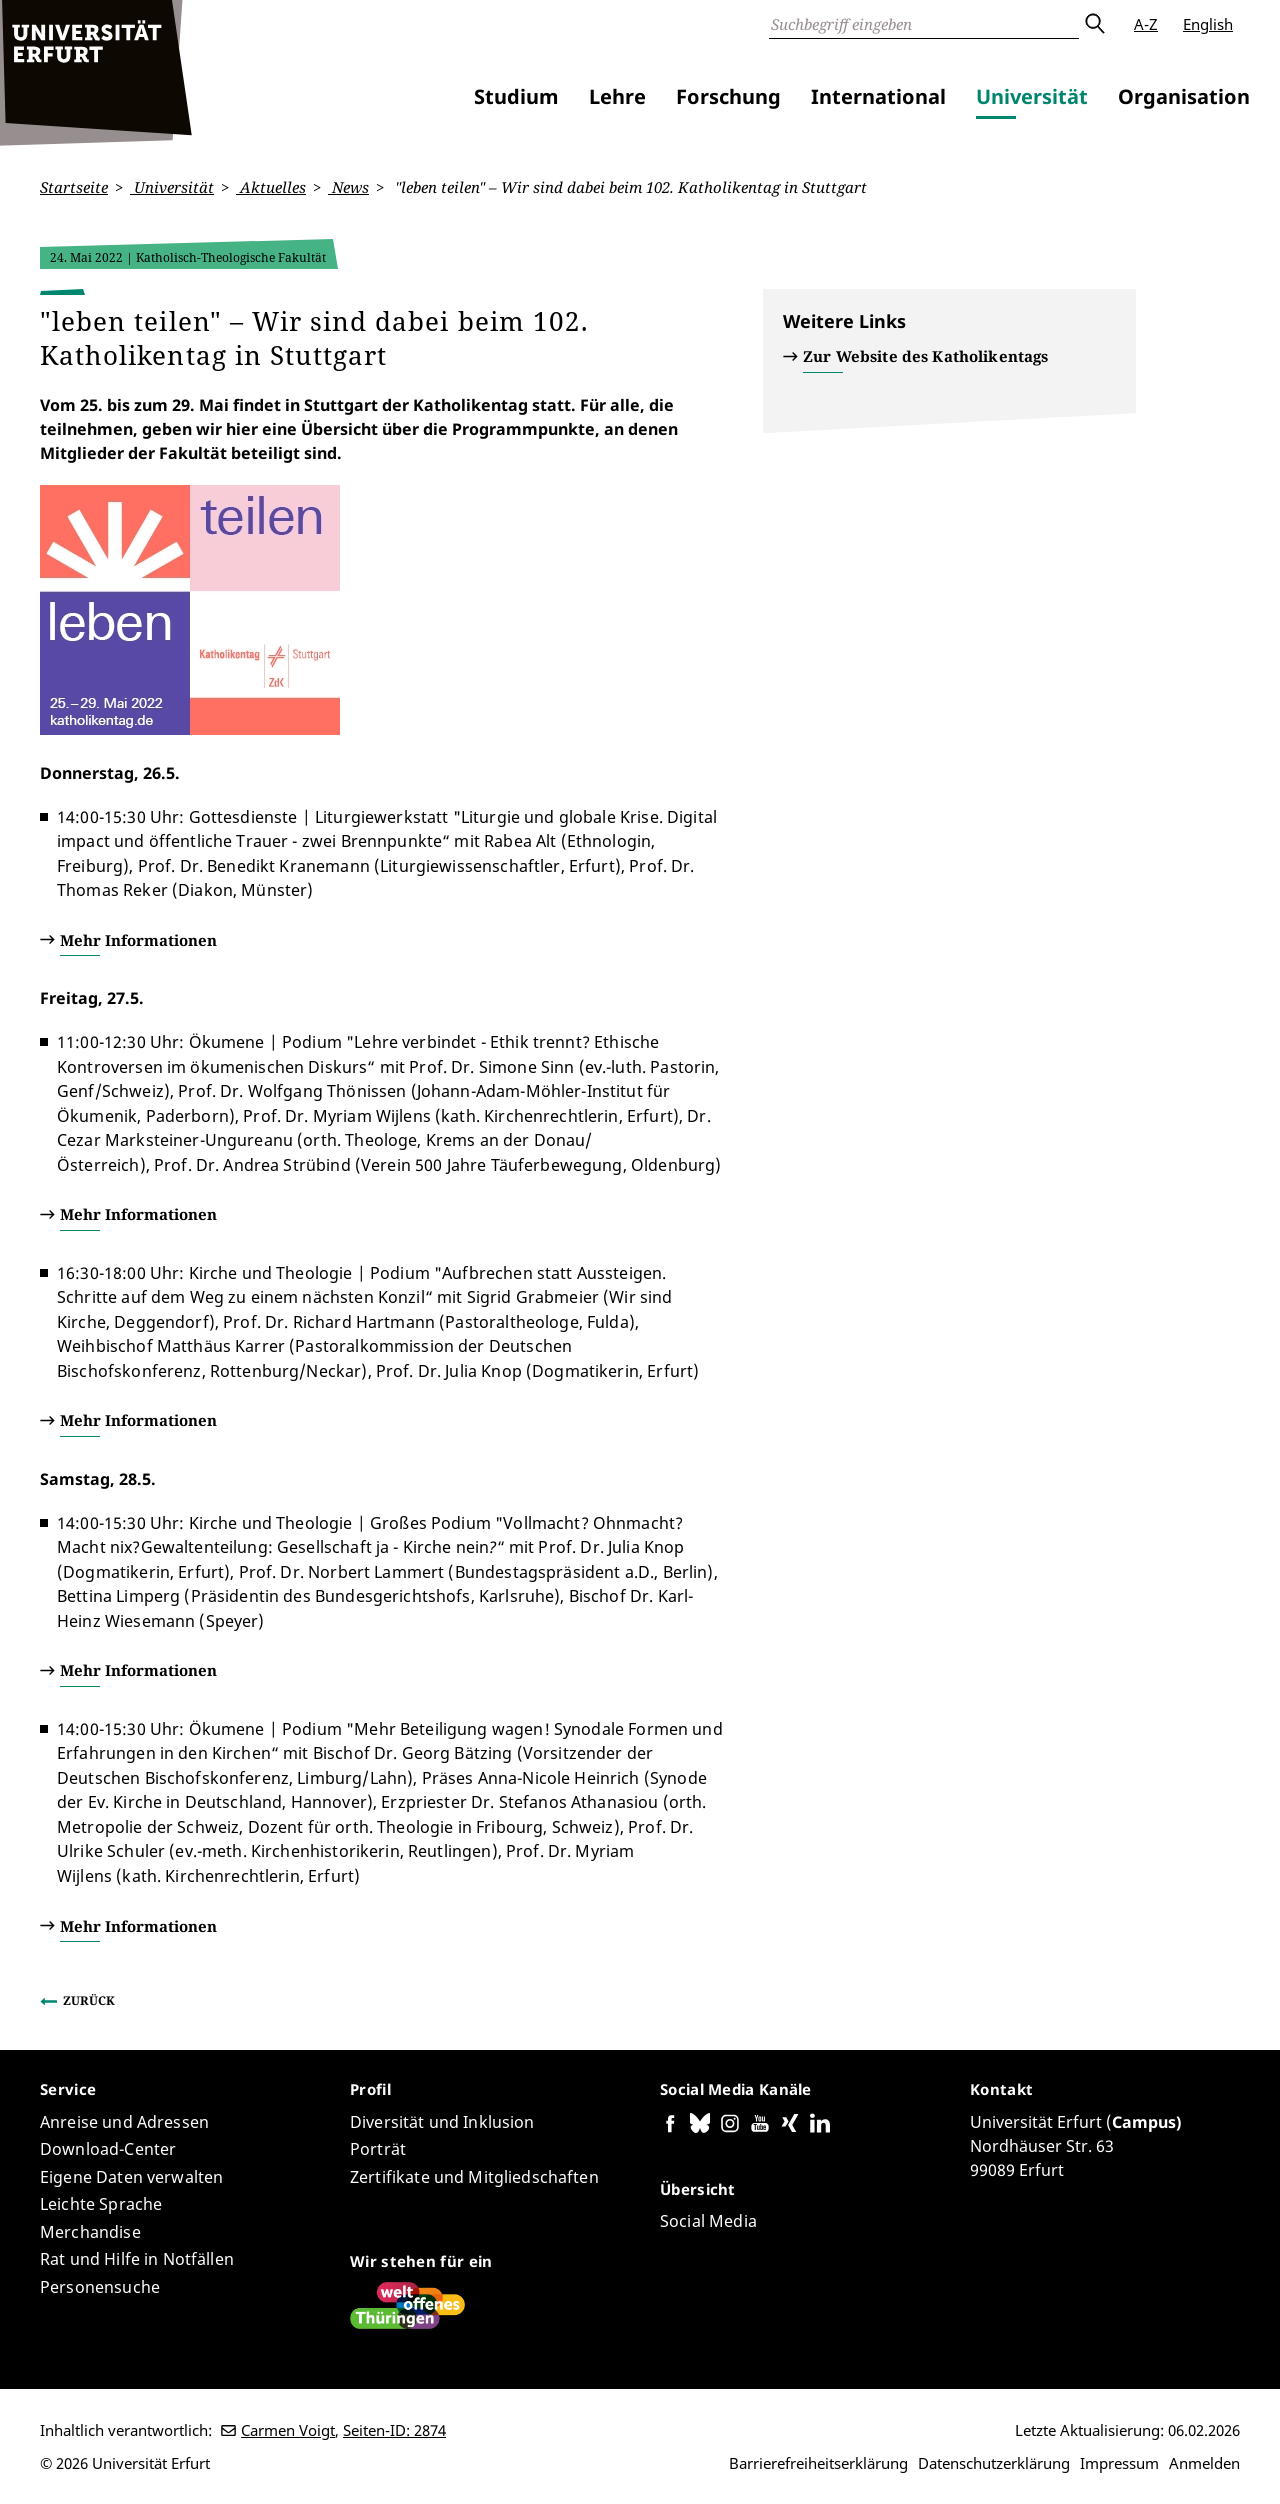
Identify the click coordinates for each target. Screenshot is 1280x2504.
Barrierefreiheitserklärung (818, 2463)
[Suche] (924, 24)
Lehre (617, 96)
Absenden (1094, 24)
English (1208, 24)
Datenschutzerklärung (994, 2463)
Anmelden (1204, 2463)
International (878, 96)
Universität (1032, 96)
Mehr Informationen (138, 939)
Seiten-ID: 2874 (394, 2430)
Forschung (728, 96)
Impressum (1119, 2463)
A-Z (1146, 24)
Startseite (74, 187)
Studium (516, 96)
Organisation (1184, 96)
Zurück (89, 2000)
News (348, 187)
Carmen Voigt (288, 2430)
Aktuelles (271, 187)
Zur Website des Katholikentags (926, 356)
